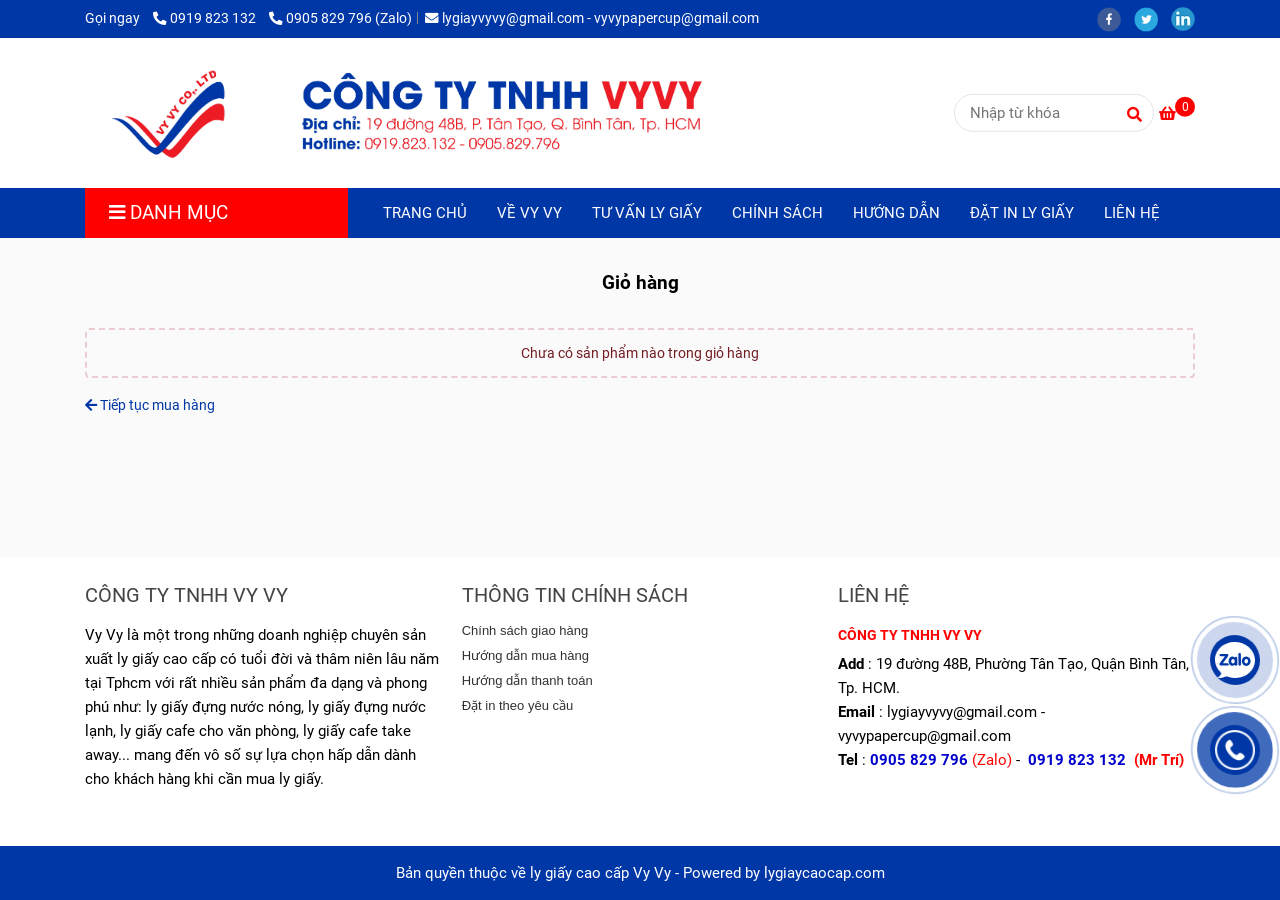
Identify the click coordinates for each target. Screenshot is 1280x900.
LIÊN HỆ (1132, 213)
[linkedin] (1188, 18)
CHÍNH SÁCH (777, 213)
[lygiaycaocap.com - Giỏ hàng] (405, 113)
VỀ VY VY (529, 213)
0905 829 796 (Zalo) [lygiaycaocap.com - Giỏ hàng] (340, 18)
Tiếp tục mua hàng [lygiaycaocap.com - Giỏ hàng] (150, 405)
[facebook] (1115, 18)
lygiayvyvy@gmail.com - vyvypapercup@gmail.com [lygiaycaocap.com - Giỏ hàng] (592, 18)
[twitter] (1152, 18)
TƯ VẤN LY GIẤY (647, 213)
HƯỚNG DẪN (896, 213)
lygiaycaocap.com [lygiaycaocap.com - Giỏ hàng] (824, 873)
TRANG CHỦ (425, 213)
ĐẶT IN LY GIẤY (1022, 213)
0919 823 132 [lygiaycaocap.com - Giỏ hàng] (206, 18)
